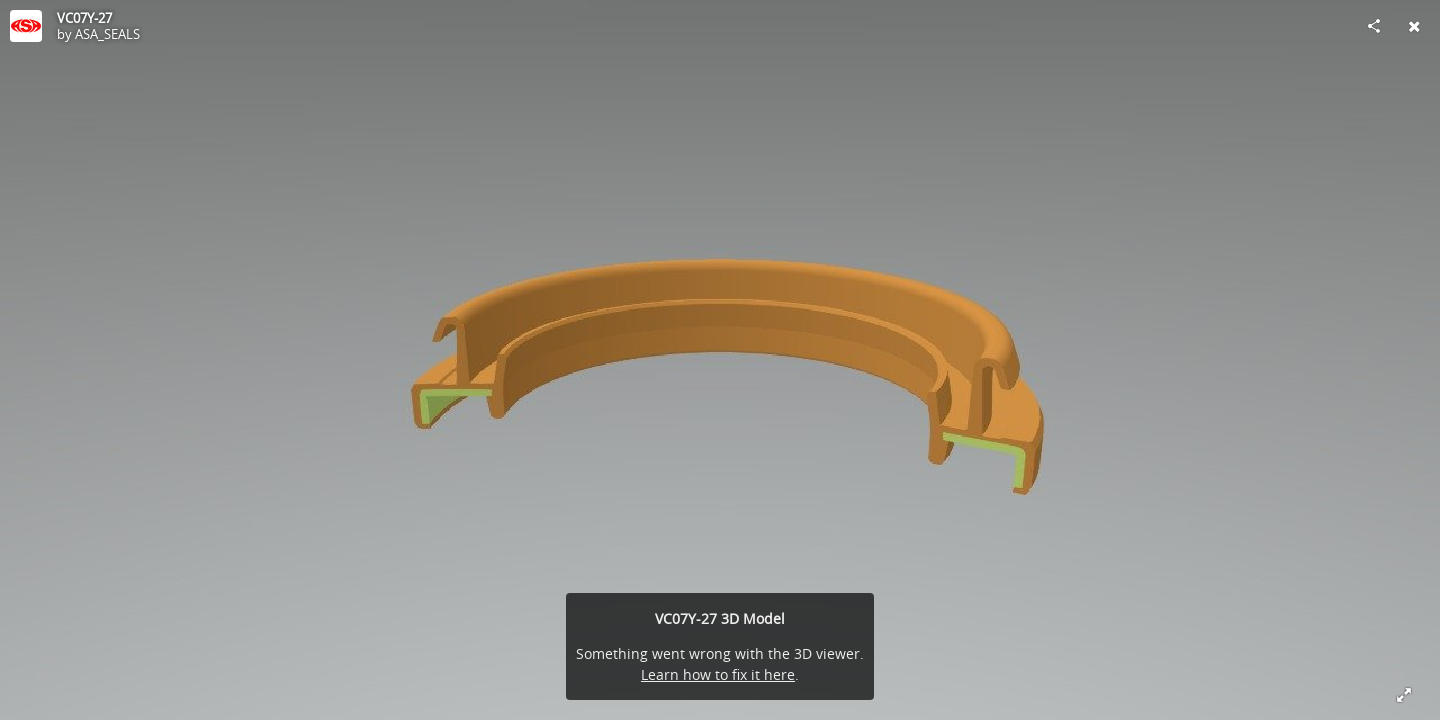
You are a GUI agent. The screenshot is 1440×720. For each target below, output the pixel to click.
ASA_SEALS (107, 34)
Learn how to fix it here (718, 674)
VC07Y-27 (84, 18)
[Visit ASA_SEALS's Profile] (26, 26)
